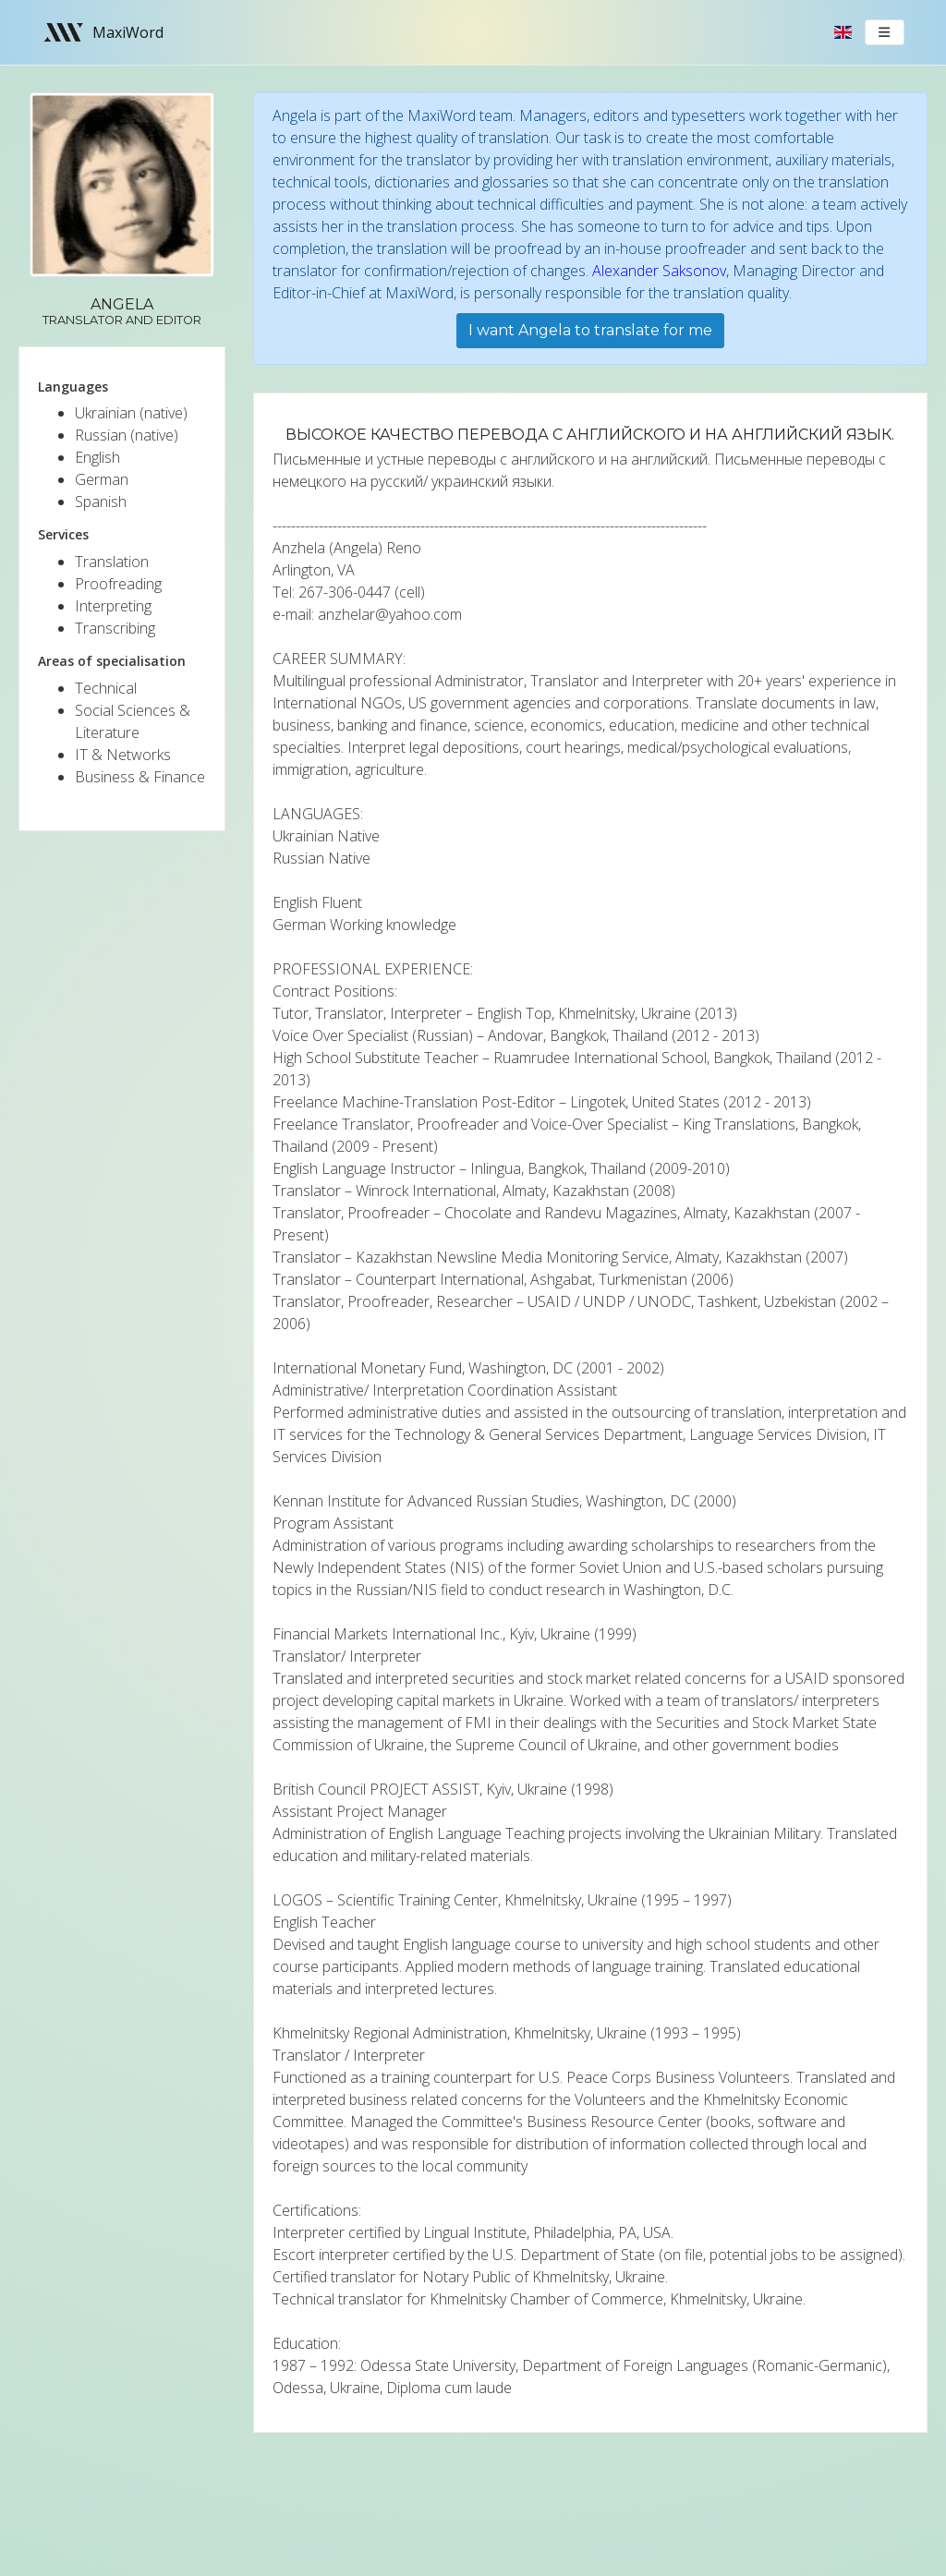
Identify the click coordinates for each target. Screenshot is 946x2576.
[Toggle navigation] (885, 32)
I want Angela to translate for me (590, 330)
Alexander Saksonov (659, 270)
